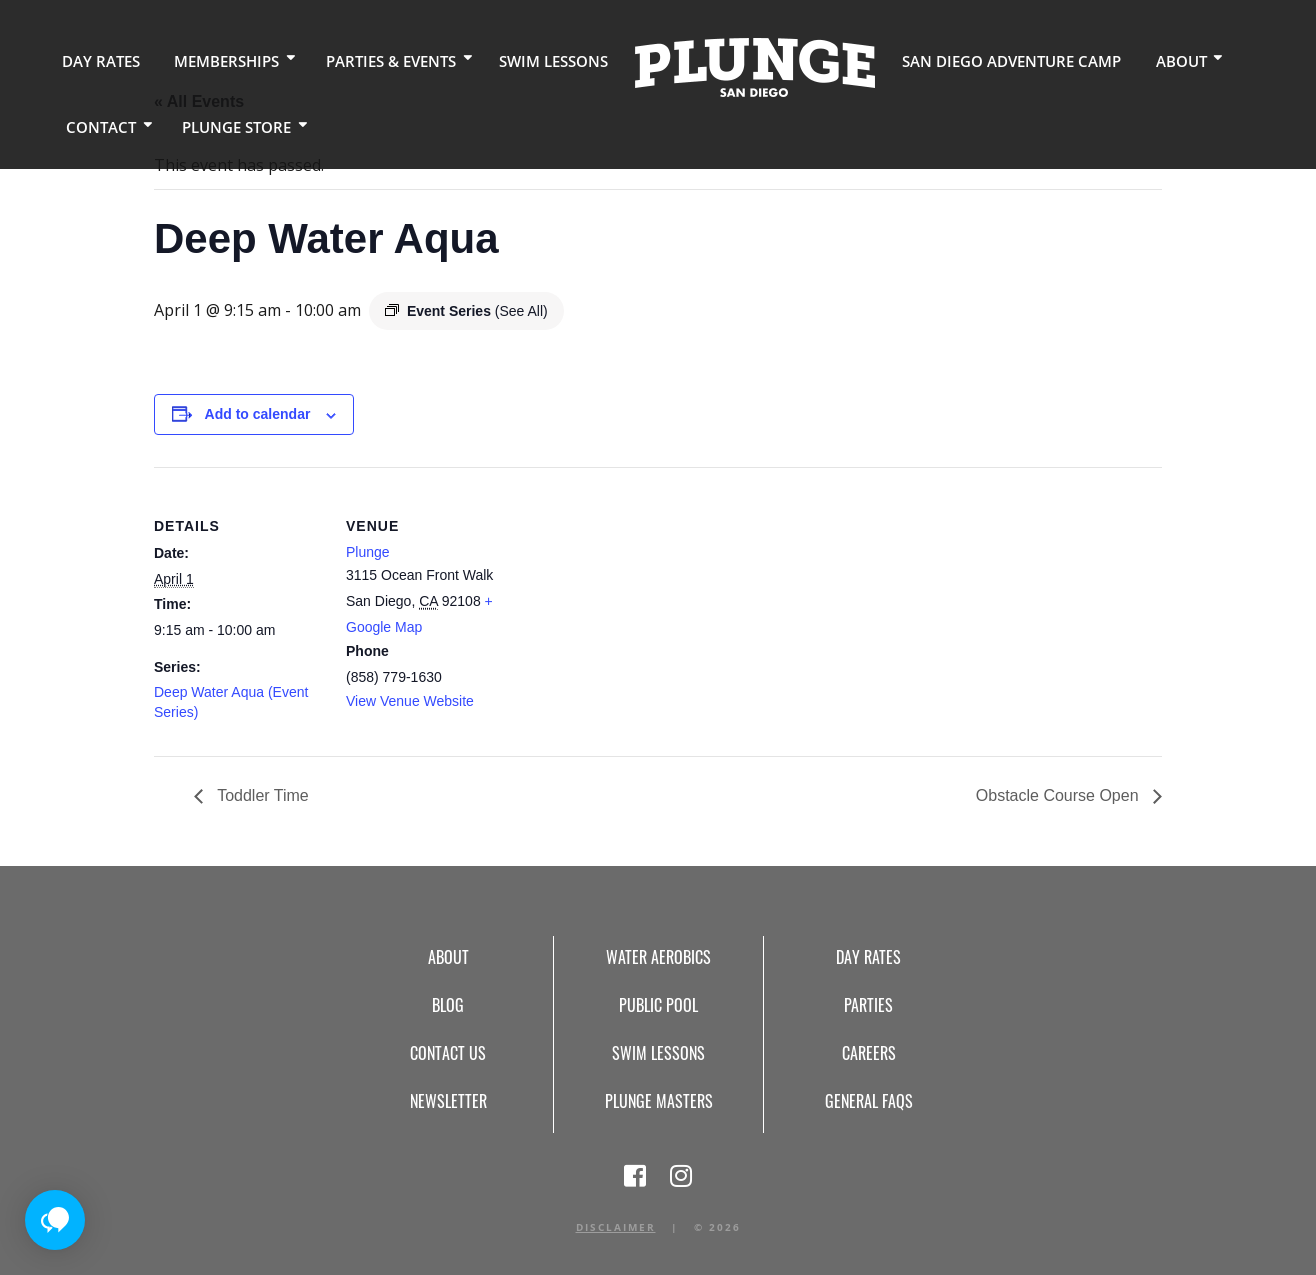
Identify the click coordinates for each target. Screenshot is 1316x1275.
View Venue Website (410, 701)
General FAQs (869, 1101)
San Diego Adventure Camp (977, 59)
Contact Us (448, 1053)
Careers (869, 1053)
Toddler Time (261, 795)
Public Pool (658, 1005)
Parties (868, 1005)
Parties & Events (374, 59)
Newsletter (448, 1101)
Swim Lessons (531, 59)
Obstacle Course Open (1059, 795)
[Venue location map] (643, 605)
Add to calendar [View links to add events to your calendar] (258, 414)
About (1135, 59)
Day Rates (97, 59)
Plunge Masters (659, 1101)
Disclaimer (616, 1227)
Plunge (368, 552)
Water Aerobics (658, 957)
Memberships (216, 59)
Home (729, 65)
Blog (448, 1005)
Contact (97, 124)
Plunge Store (228, 124)
